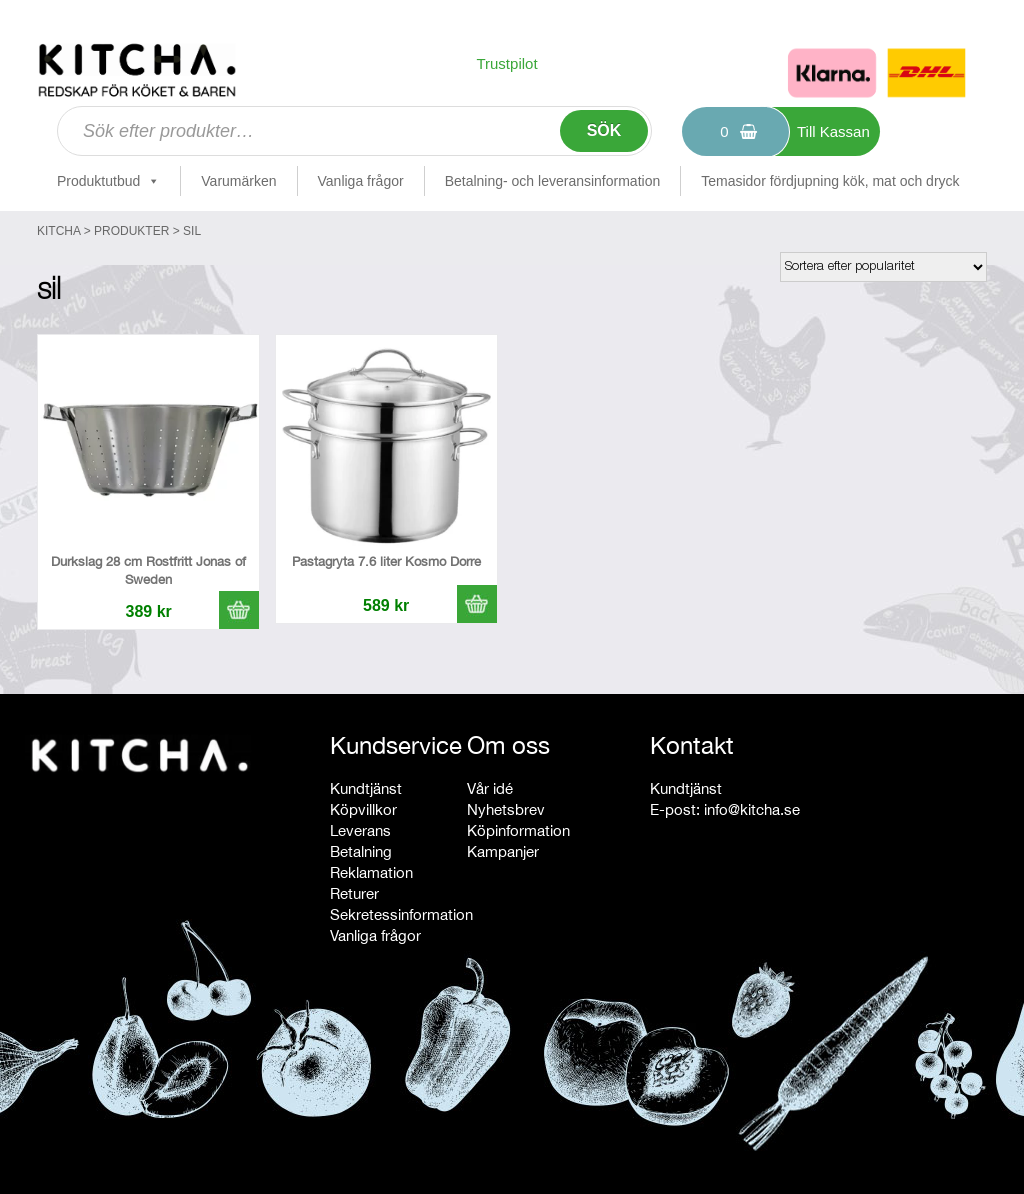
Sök (604, 130)
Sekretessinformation (401, 914)
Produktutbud (108, 181)
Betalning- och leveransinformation (553, 181)
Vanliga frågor (361, 181)
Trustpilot (506, 63)
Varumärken (238, 181)
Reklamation (371, 872)
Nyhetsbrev (506, 809)
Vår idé (490, 788)
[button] (239, 610)
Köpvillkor (363, 809)
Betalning (361, 851)
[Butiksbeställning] (883, 267)
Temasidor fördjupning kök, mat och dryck (830, 181)
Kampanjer (503, 851)
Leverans (360, 830)
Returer (354, 893)
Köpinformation (518, 830)
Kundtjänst (366, 788)
